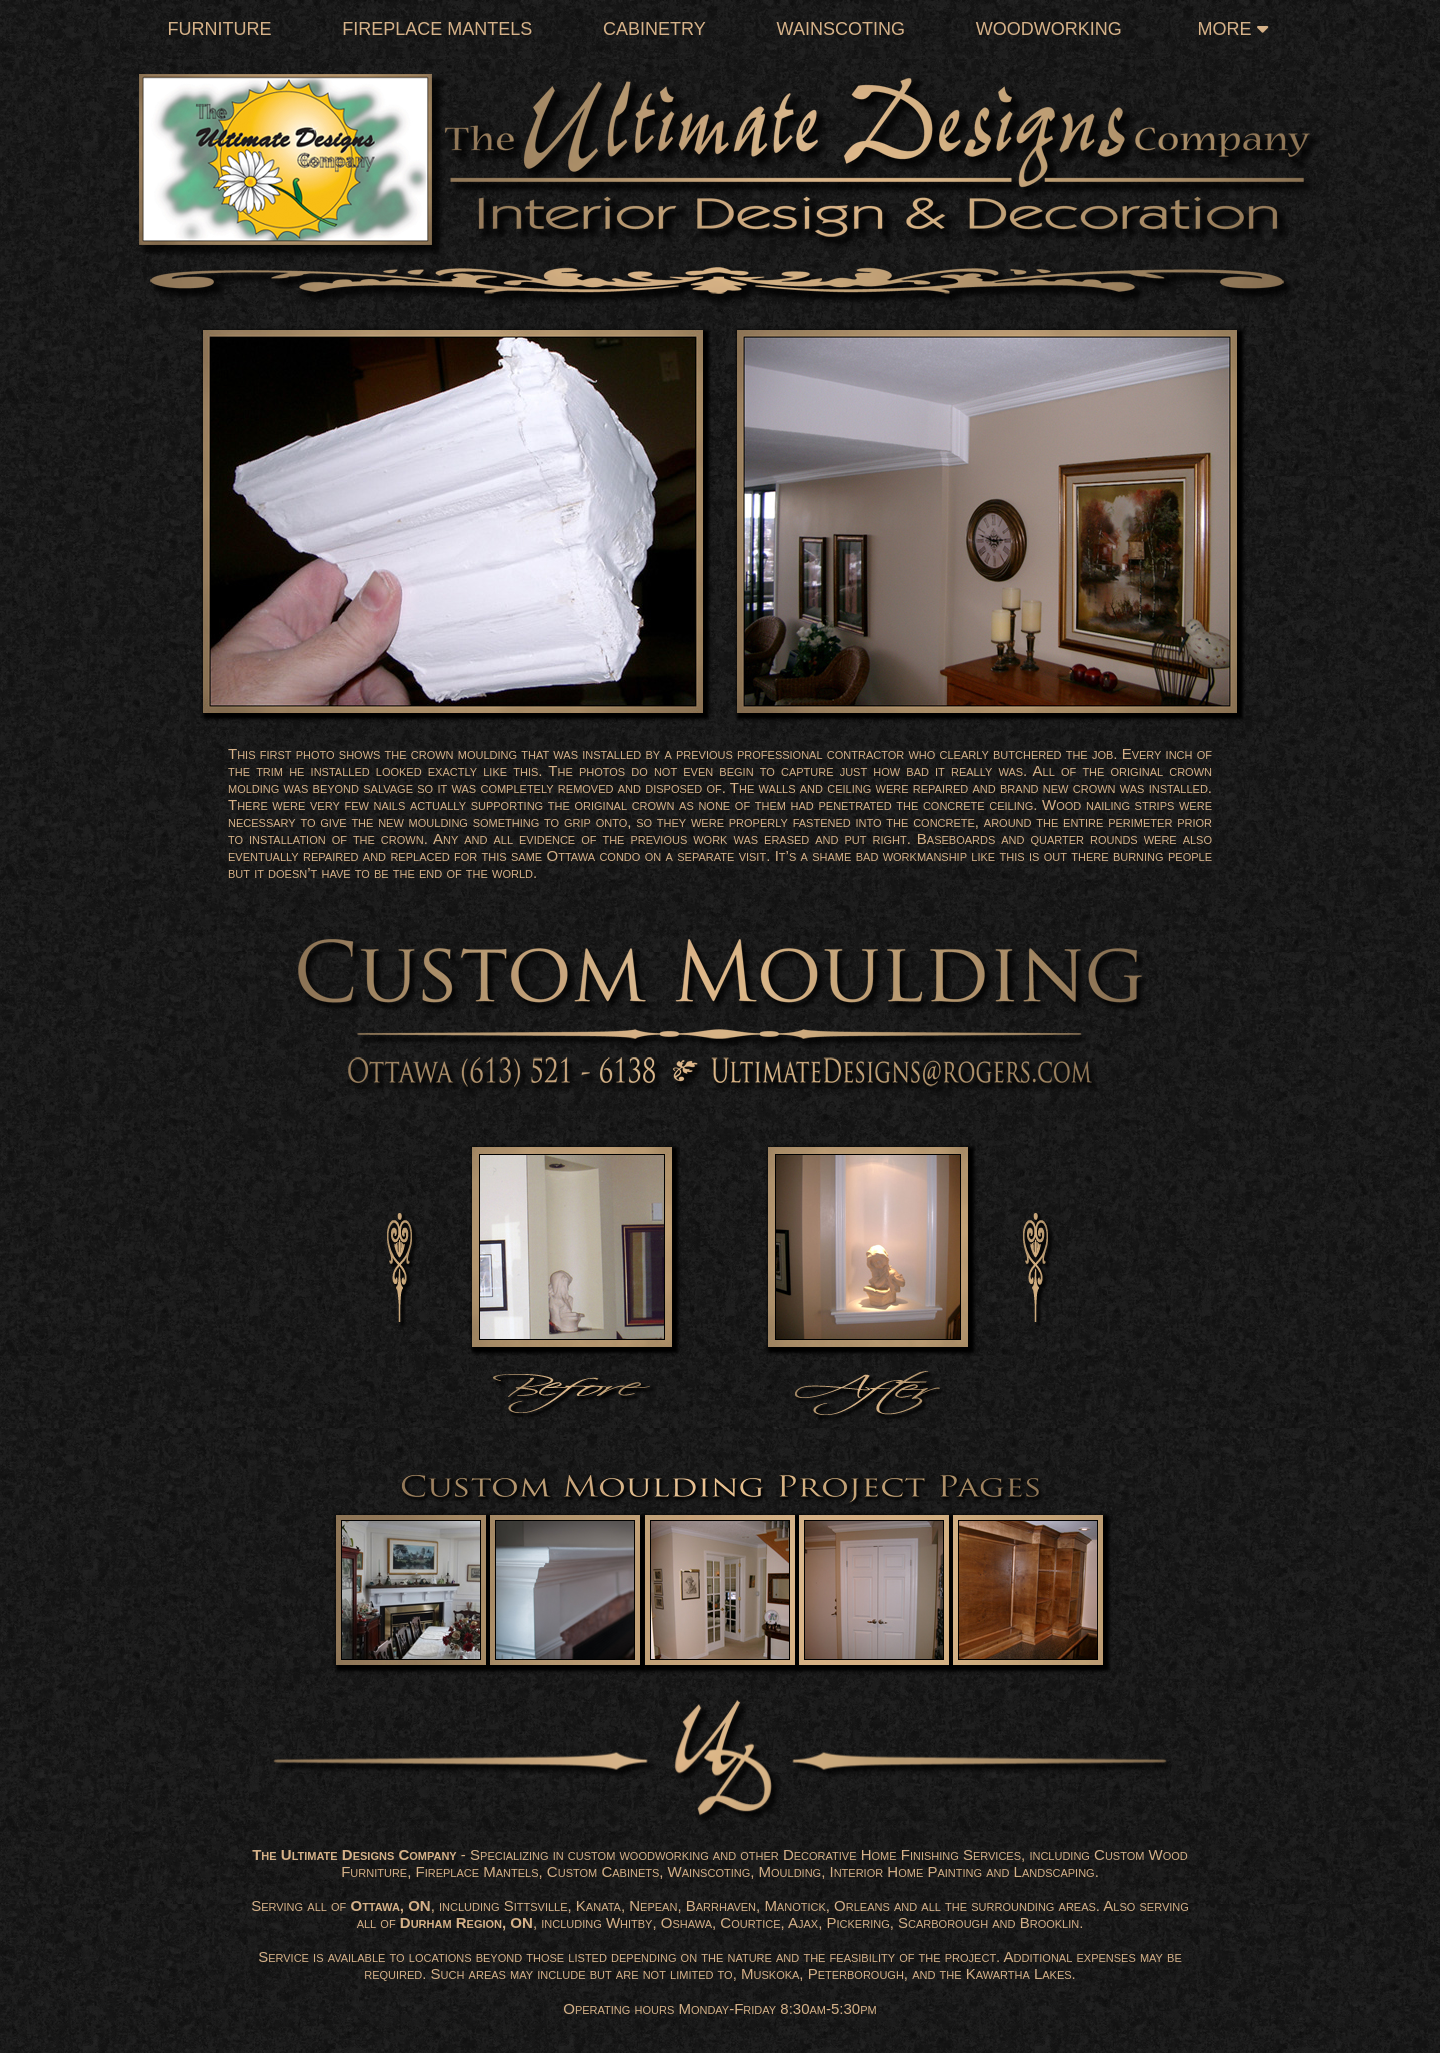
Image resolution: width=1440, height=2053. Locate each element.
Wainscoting (841, 29)
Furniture (219, 29)
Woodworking (1049, 29)
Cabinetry (654, 29)
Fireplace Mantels (437, 29)
